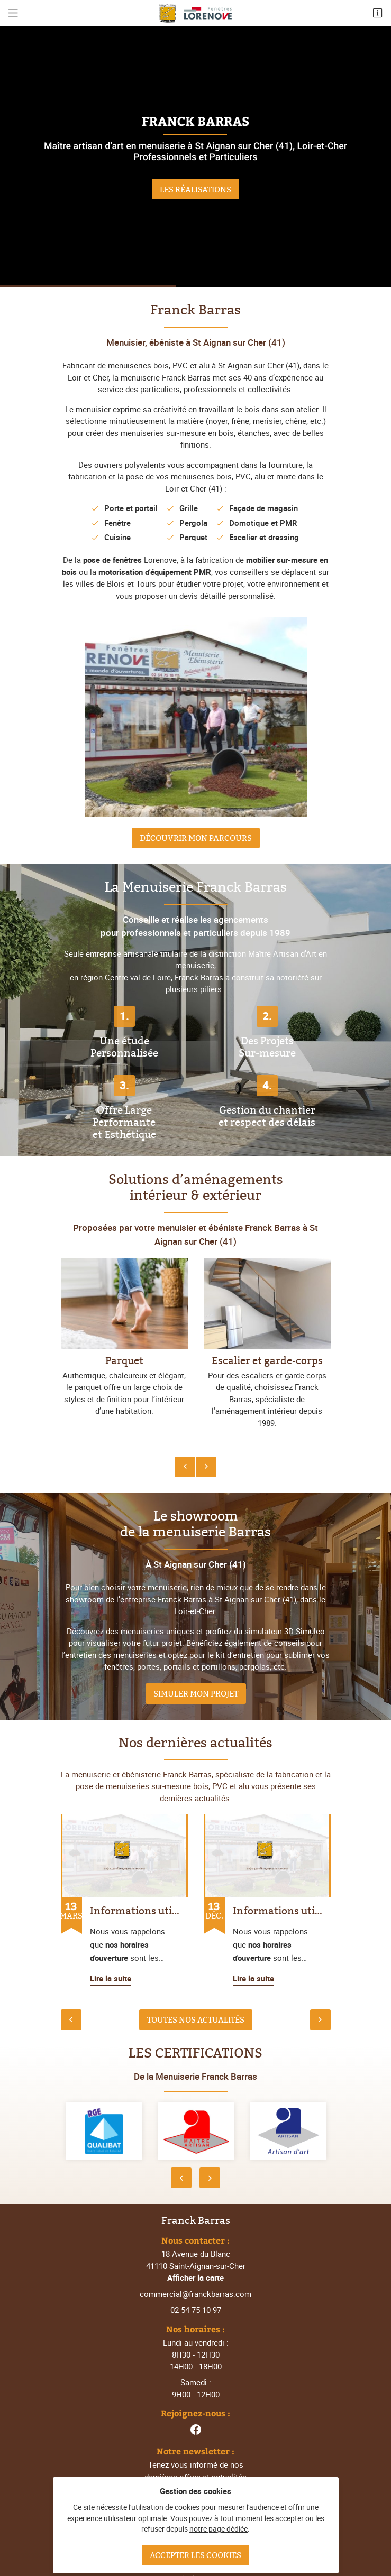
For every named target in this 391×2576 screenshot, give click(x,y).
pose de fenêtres (112, 559)
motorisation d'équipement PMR (154, 572)
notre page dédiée (218, 2529)
